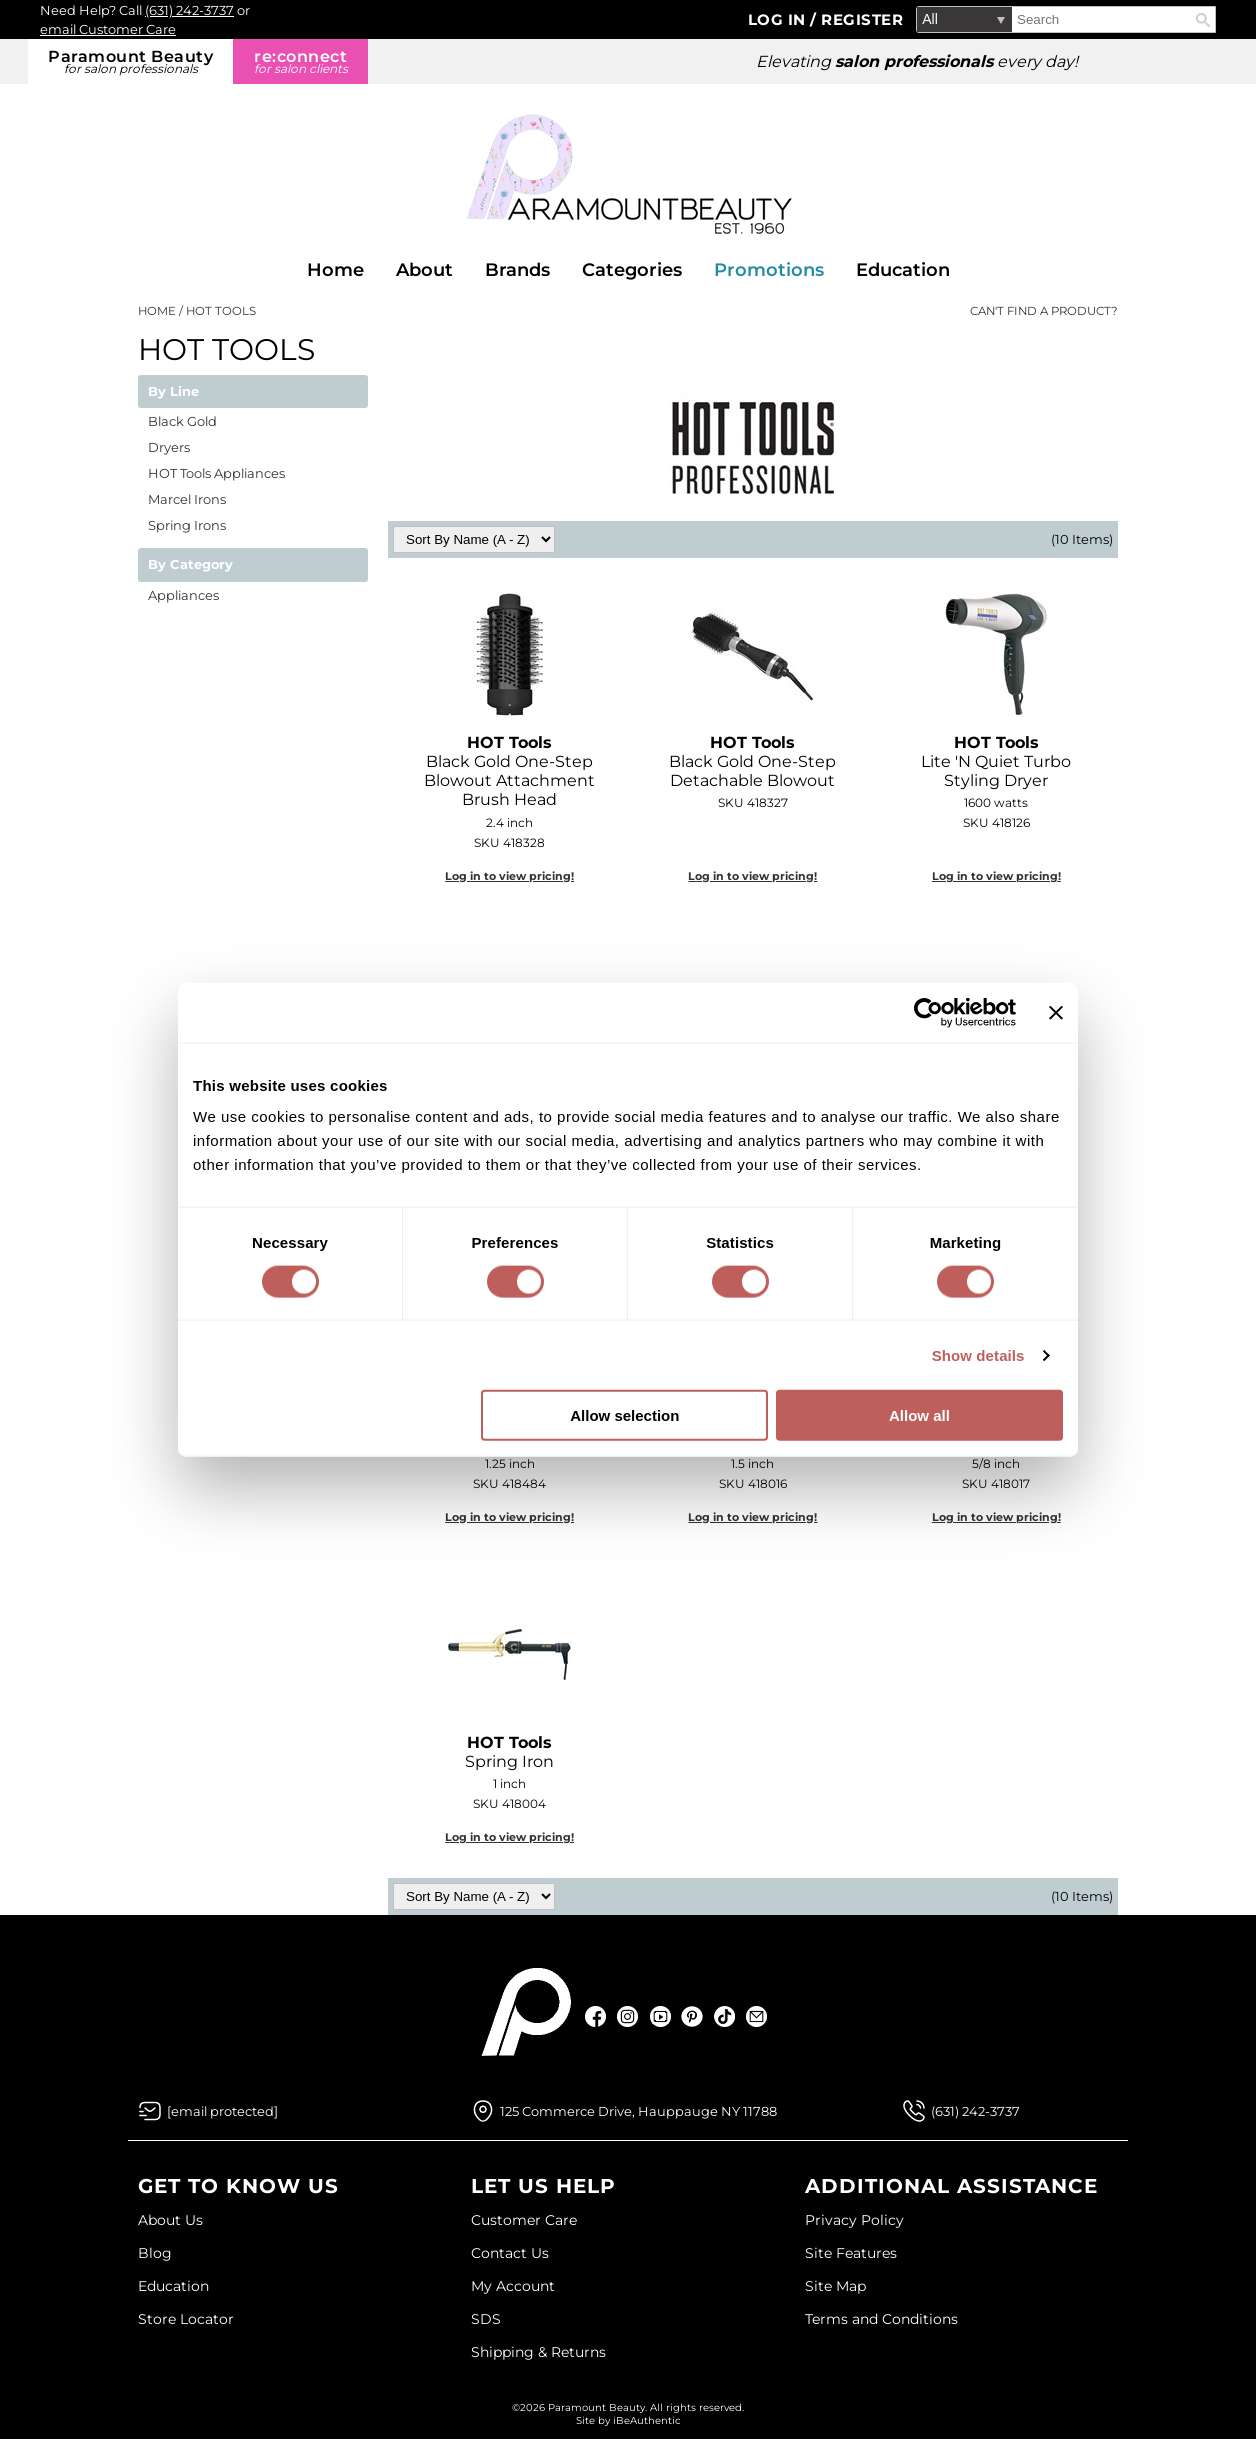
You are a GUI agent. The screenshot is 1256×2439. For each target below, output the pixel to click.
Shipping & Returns (538, 2352)
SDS (486, 2319)
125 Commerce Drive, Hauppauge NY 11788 (638, 2111)
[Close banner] (1056, 1012)
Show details (978, 1354)
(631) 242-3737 (189, 10)
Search (1203, 20)
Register (862, 19)
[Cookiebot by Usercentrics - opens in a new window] (928, 1012)
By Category (190, 565)
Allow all (919, 1415)
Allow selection (624, 1415)
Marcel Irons (187, 499)
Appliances (183, 595)
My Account (513, 2286)
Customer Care (524, 2220)
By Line (173, 392)
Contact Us (510, 2253)
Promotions (769, 270)
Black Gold (182, 421)
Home (335, 270)
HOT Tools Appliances (216, 473)
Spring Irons (187, 525)
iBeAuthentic (647, 2420)
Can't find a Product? (1044, 311)
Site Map (835, 2286)
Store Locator (186, 2319)
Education (903, 270)
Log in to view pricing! (509, 876)
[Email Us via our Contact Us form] (222, 2111)
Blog (155, 2253)
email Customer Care (108, 29)
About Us (170, 2220)
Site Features (851, 2253)
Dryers (169, 447)
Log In (779, 19)
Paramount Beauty (130, 61)
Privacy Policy (854, 2220)
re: (300, 61)
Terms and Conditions (881, 2319)
